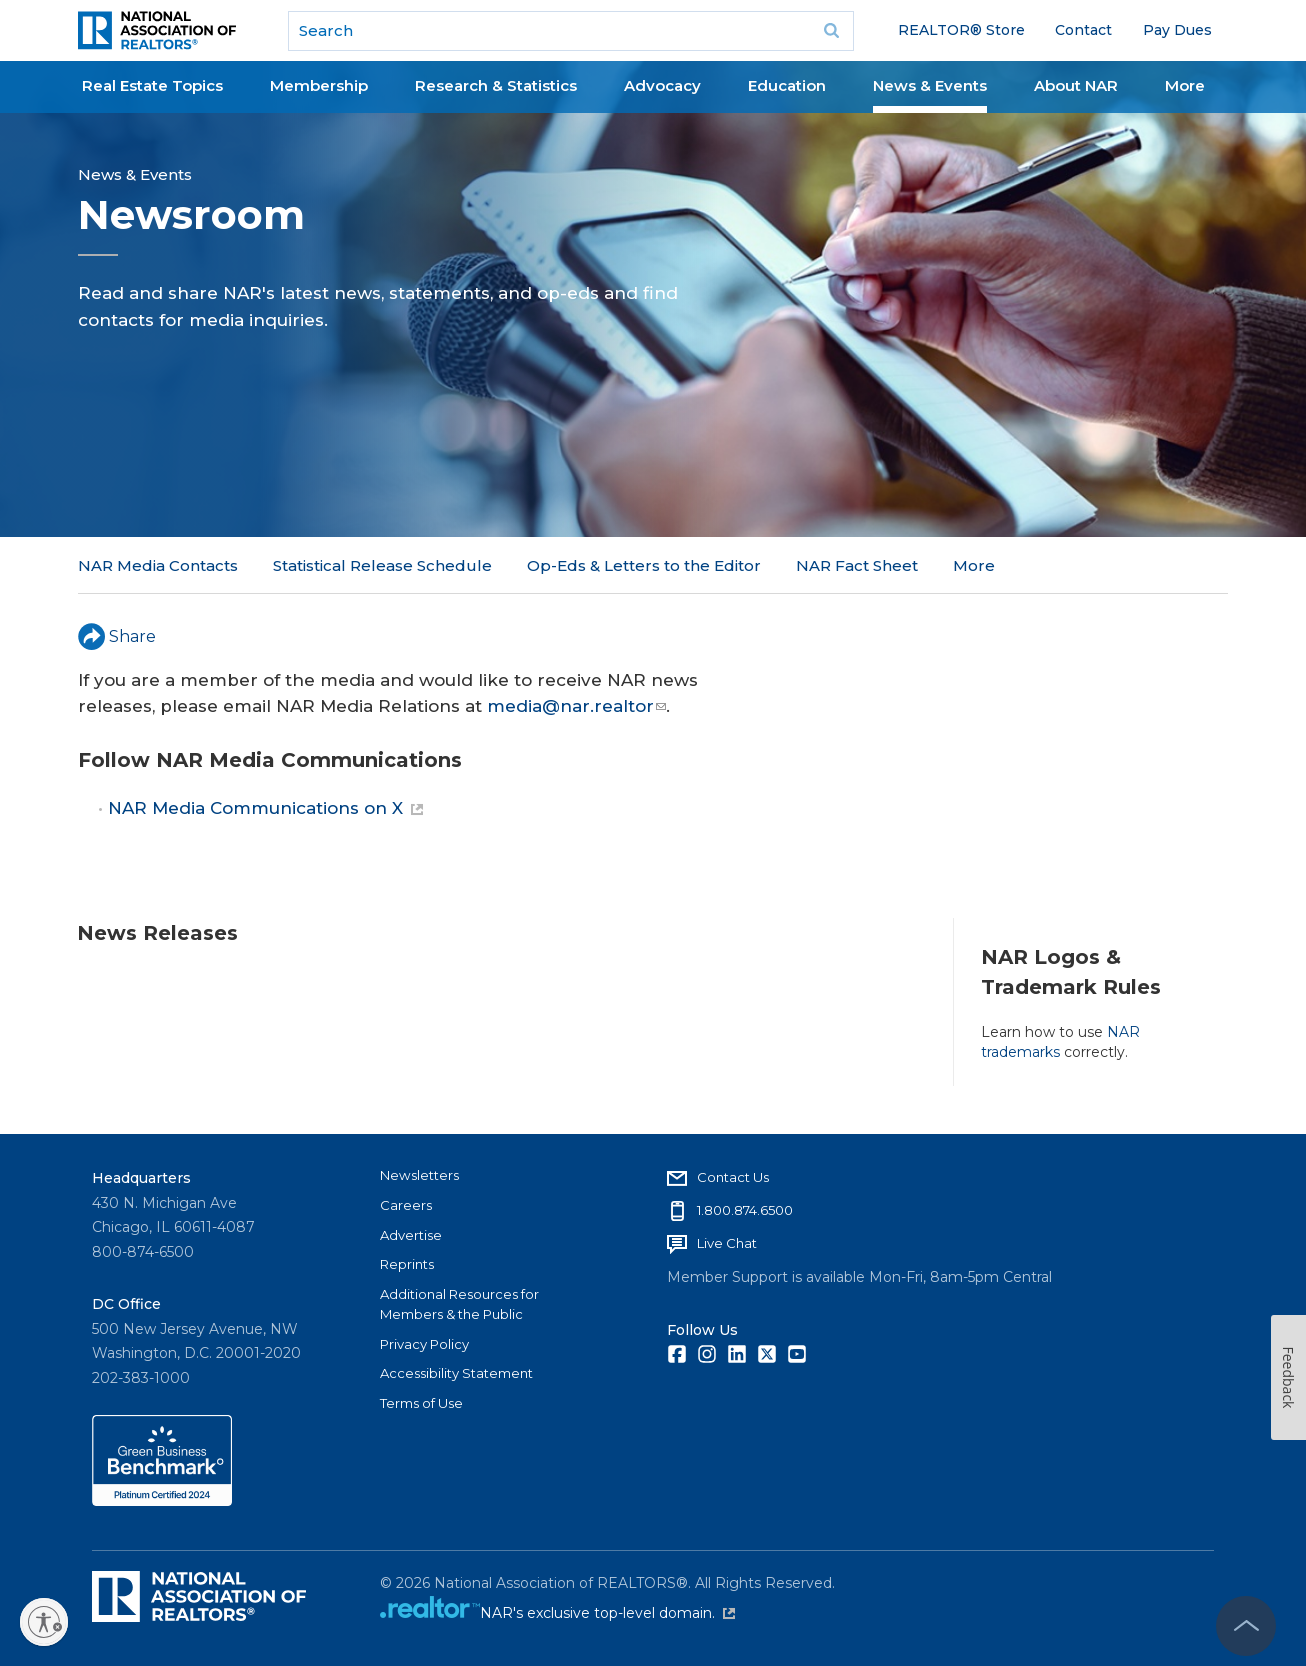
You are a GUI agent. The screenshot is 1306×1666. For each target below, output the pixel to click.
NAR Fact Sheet (857, 565)
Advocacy (662, 85)
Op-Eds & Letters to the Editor (644, 565)
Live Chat (727, 1243)
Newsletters (419, 1175)
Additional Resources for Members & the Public (459, 1304)
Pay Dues (1177, 30)
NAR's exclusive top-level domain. (607, 1613)
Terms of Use (421, 1403)
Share (117, 636)
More (1185, 85)
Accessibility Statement (456, 1373)
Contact (1083, 30)
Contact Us (733, 1177)
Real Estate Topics (152, 85)
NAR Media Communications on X (265, 808)
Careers (406, 1205)
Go (832, 31)
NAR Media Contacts (158, 565)
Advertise (411, 1235)
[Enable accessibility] (44, 1622)
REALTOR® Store (961, 30)
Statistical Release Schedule (382, 565)
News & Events (930, 85)
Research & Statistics (496, 85)
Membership (319, 85)
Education (787, 85)
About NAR (1076, 85)
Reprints (407, 1264)
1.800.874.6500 (745, 1210)
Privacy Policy (424, 1344)
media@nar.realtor (576, 706)
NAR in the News (1018, 565)
